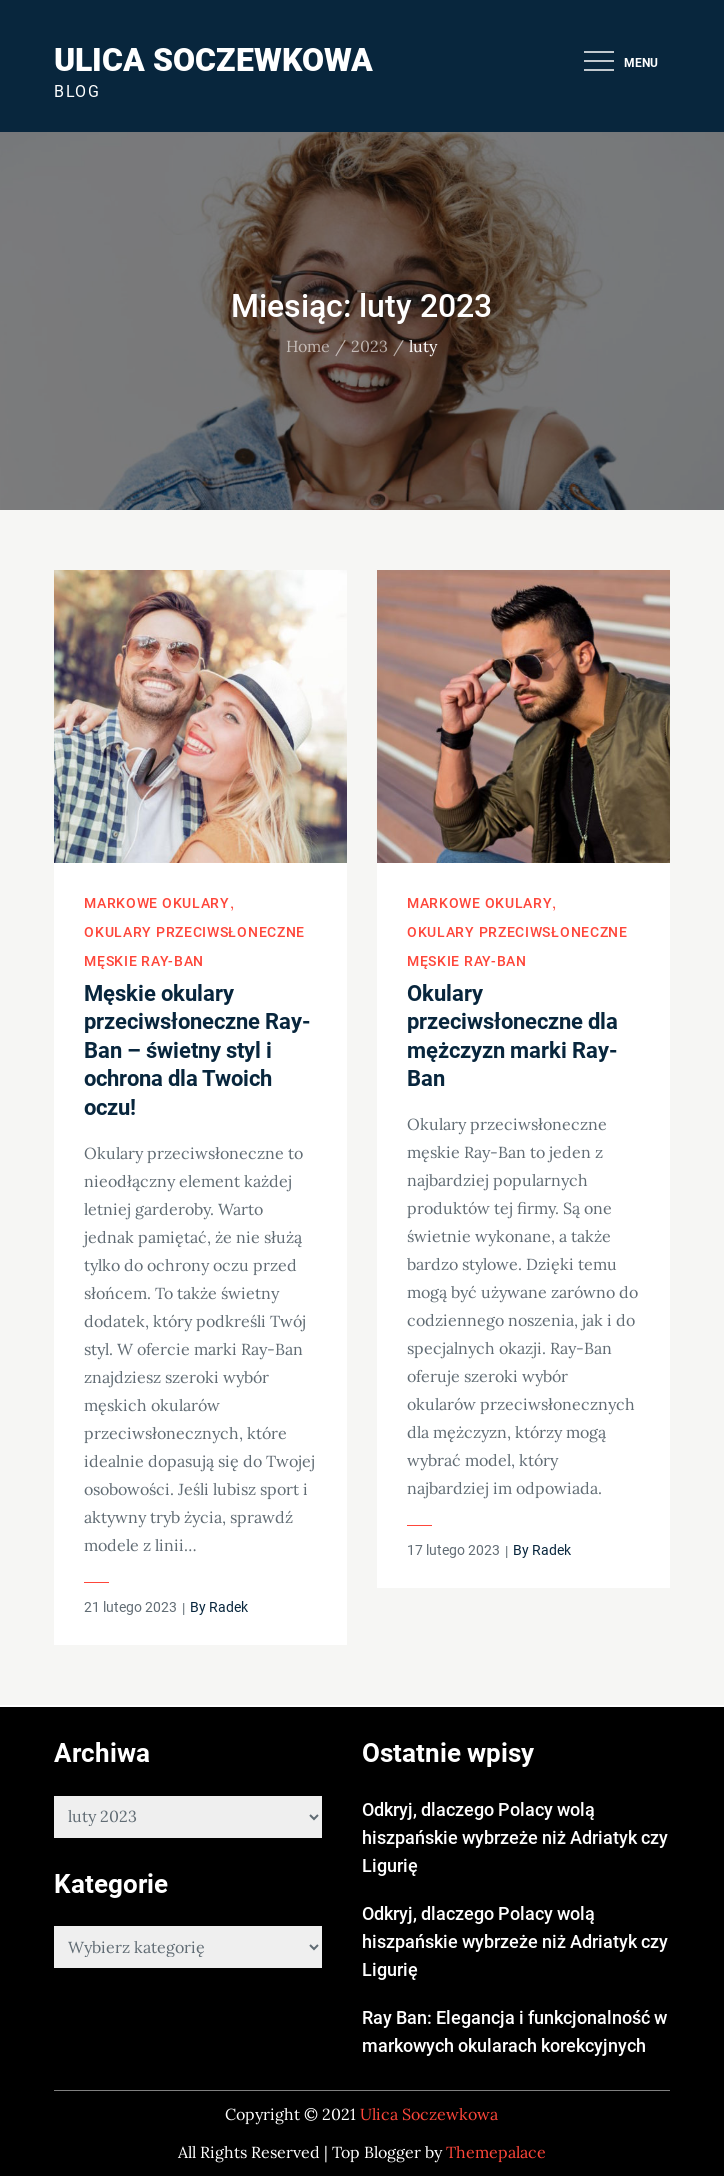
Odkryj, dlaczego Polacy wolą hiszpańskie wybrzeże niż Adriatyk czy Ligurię (515, 1837)
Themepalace (496, 2152)
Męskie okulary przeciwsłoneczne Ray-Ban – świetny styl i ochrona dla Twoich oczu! (197, 1050)
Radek (228, 1607)
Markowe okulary (157, 903)
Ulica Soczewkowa (213, 60)
